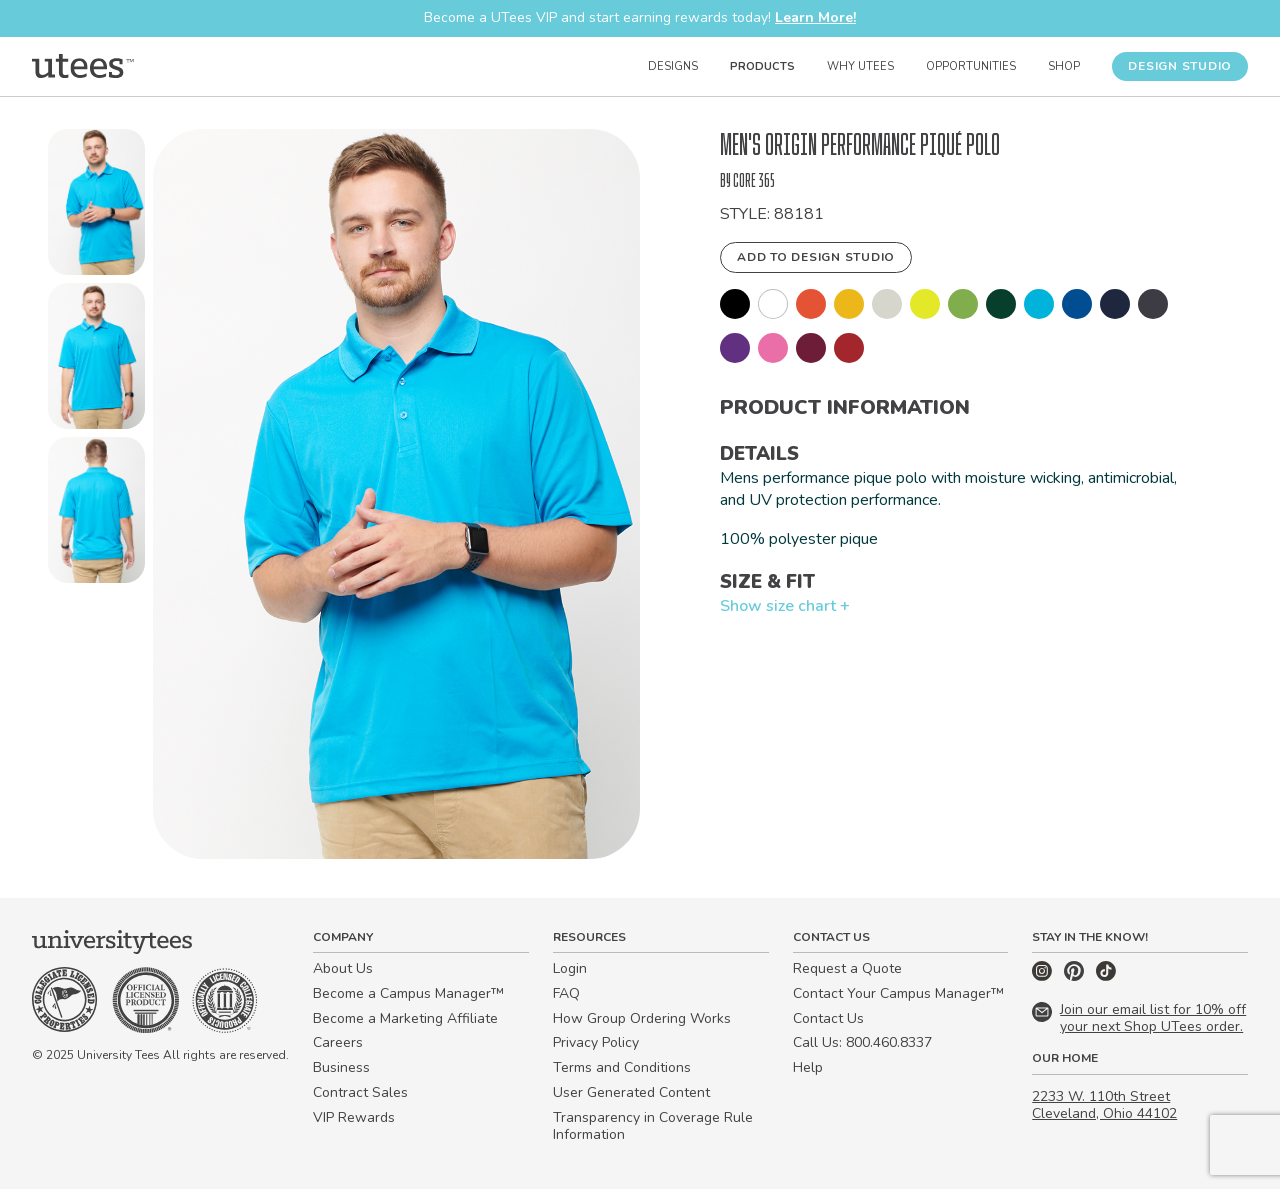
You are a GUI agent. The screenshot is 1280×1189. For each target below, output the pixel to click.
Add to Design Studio (816, 257)
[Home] (83, 66)
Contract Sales (360, 1092)
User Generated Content (631, 1092)
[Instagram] (1044, 976)
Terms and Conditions (622, 1067)
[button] (96, 206)
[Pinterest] (1076, 976)
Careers (338, 1042)
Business (341, 1067)
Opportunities (971, 66)
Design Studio (1180, 66)
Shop (1064, 66)
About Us (343, 968)
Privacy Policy (596, 1042)
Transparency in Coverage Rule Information (653, 1126)
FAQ (566, 993)
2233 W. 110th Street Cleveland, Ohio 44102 (1104, 1105)
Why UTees (860, 66)
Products (762, 66)
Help (808, 1067)
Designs (673, 66)
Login (570, 968)
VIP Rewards (354, 1117)
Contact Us (828, 1018)
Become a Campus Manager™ (408, 993)
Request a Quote (847, 968)
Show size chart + (785, 606)
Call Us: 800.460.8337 (862, 1042)
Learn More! (815, 17)
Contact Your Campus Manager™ (898, 993)
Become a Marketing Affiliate (405, 1018)
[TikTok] (1106, 976)
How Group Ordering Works (642, 1018)
